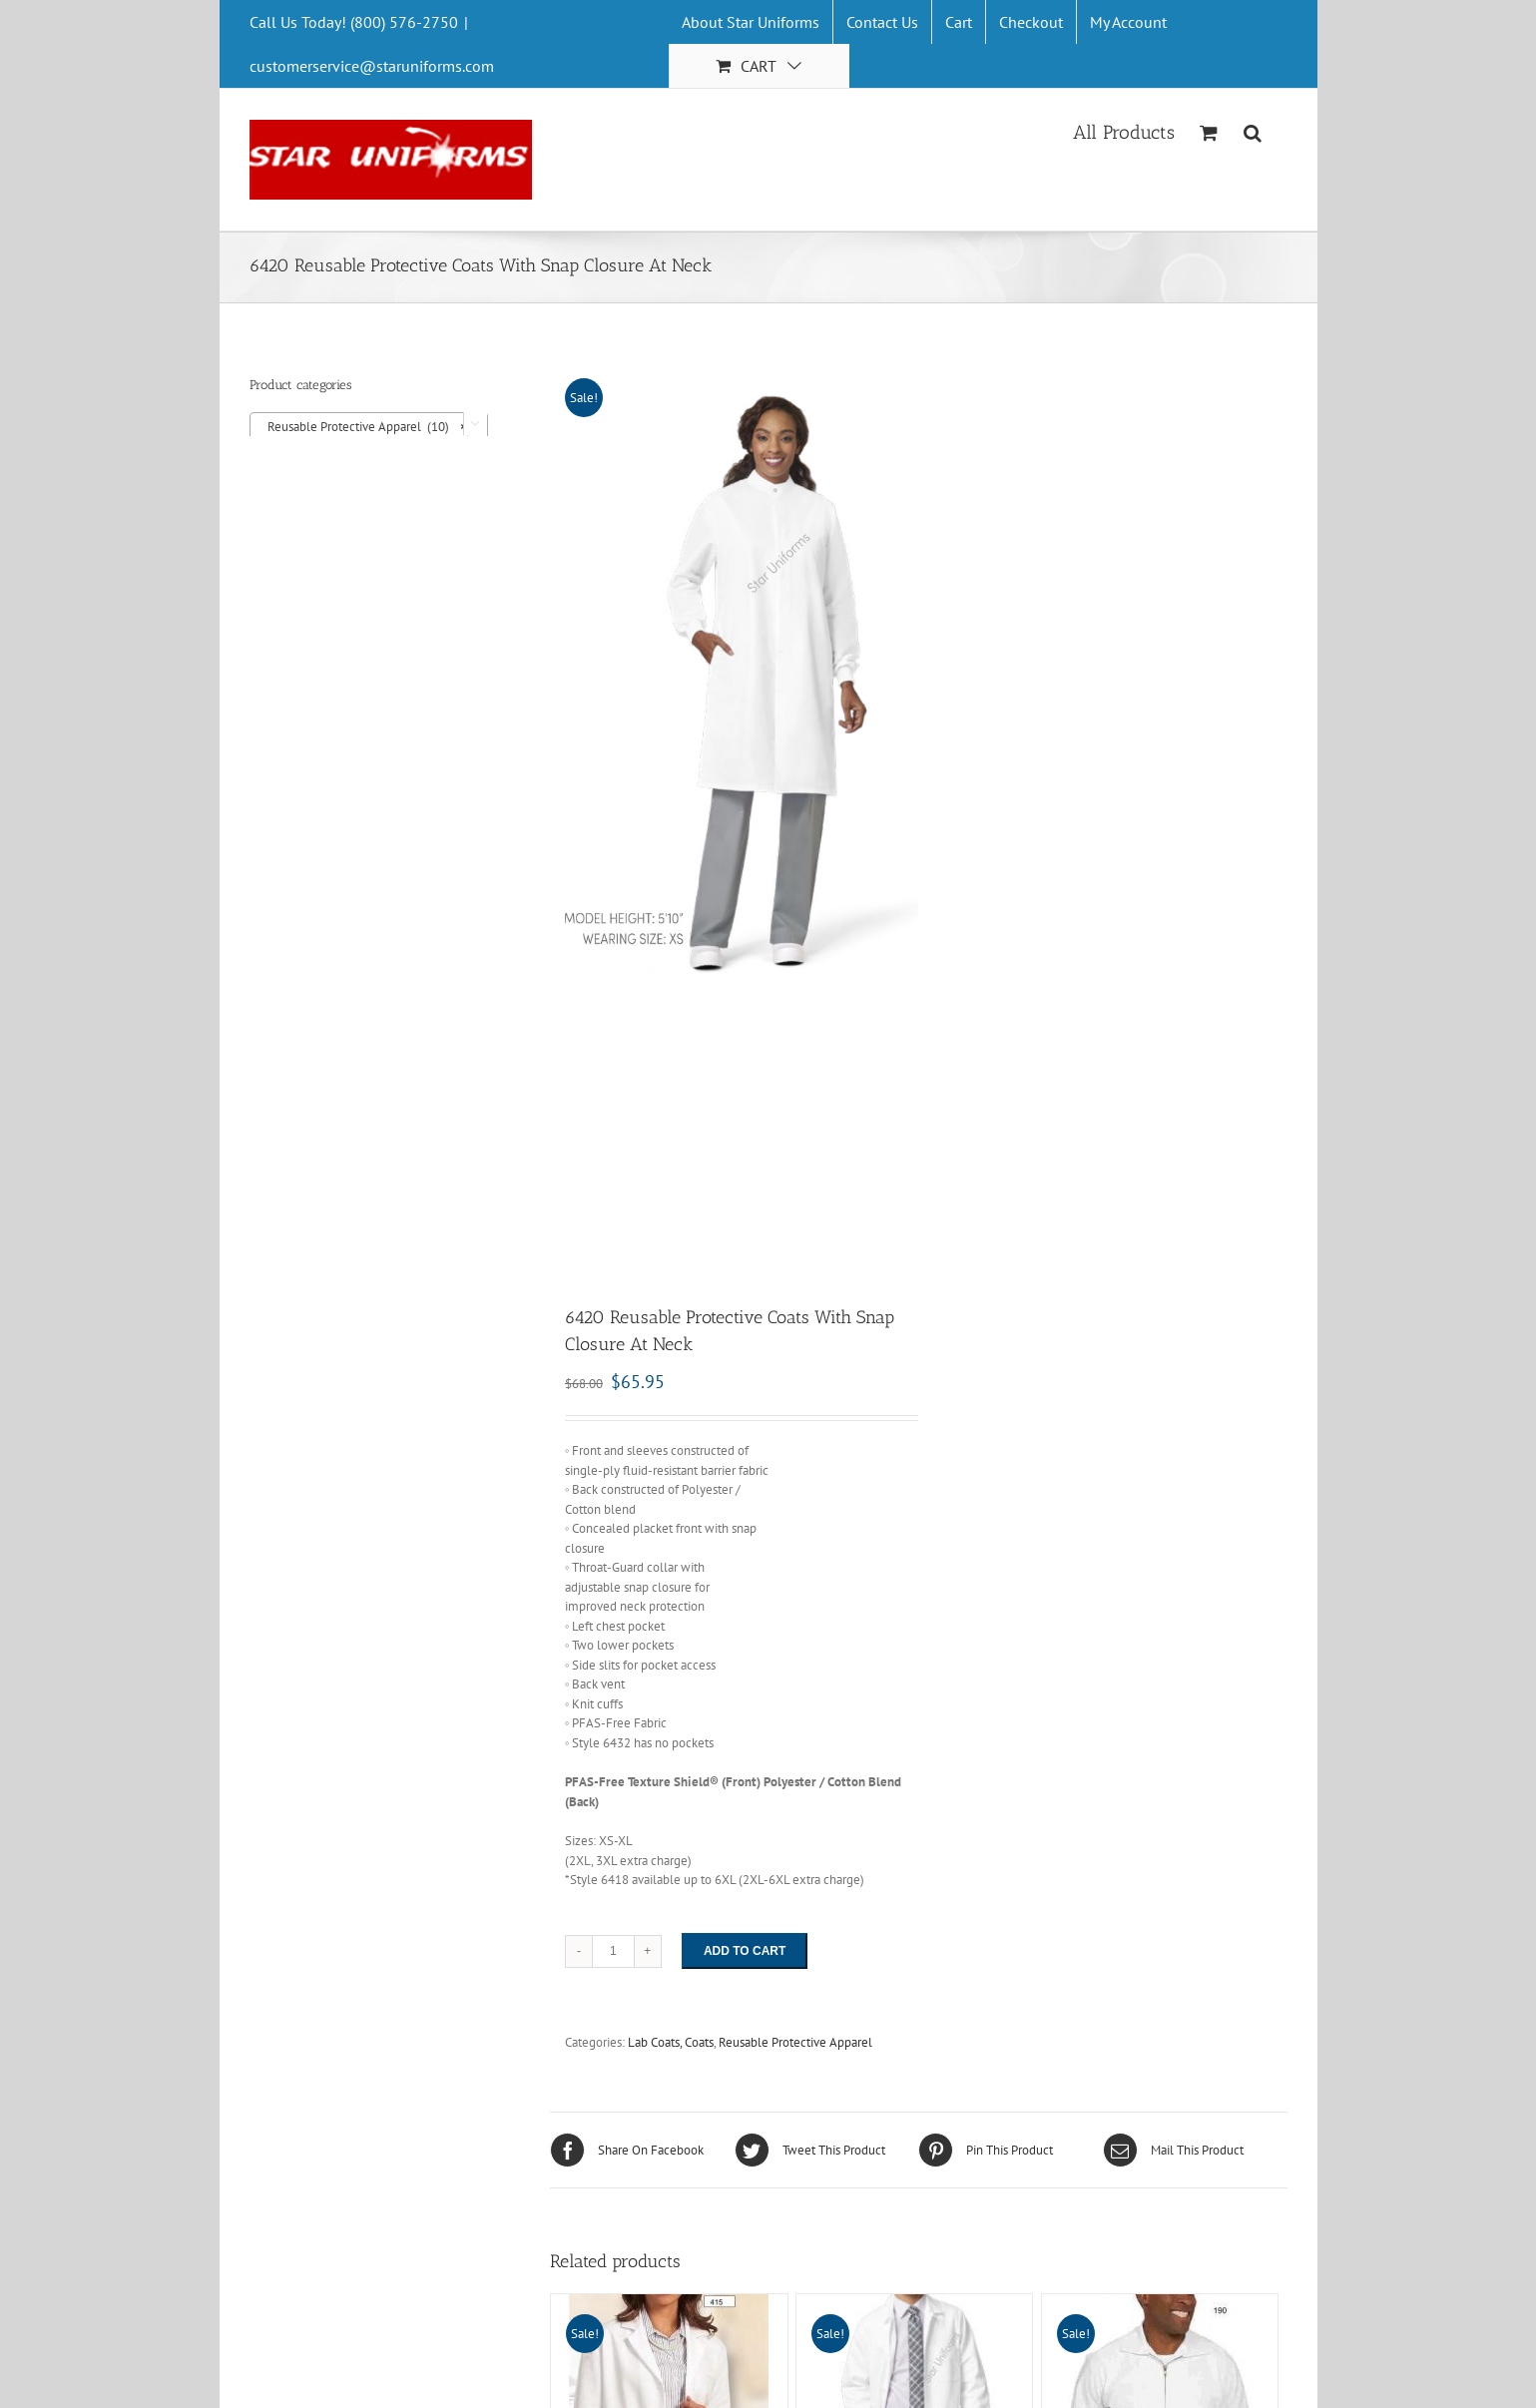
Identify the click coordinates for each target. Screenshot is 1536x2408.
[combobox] (369, 426)
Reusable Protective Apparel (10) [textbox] (362, 427)
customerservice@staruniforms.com (372, 66)
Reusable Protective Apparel (795, 2047)
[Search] (1253, 131)
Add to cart (744, 1956)
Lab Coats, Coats (671, 2047)
